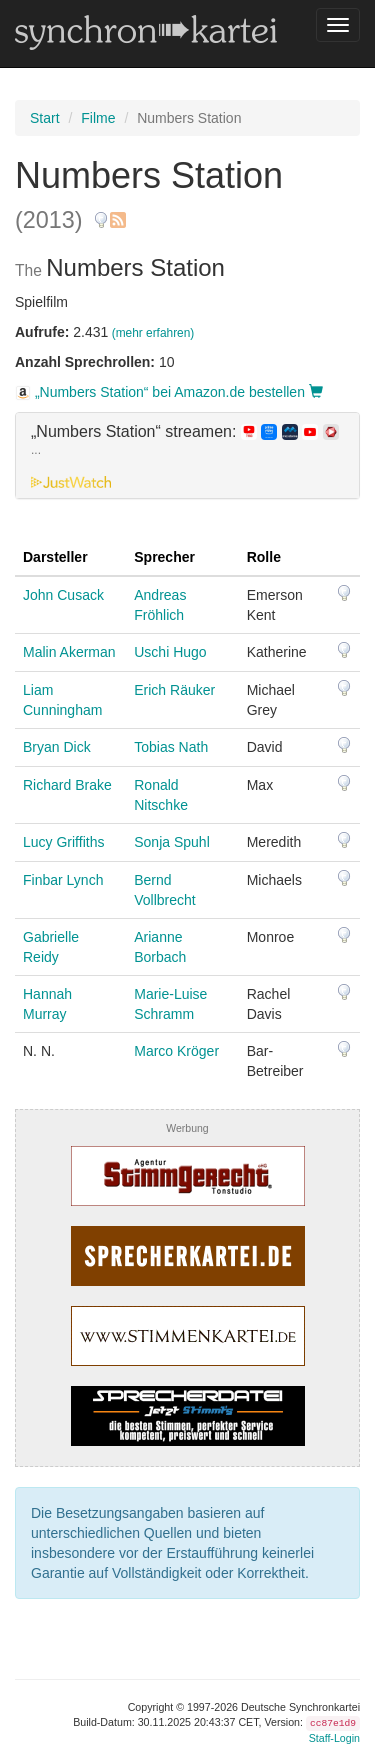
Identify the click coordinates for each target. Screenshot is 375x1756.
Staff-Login (334, 1738)
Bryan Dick (57, 747)
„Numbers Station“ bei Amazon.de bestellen (169, 392)
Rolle (264, 557)
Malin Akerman (69, 652)
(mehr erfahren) (153, 333)
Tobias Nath (171, 747)
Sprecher (164, 557)
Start (45, 118)
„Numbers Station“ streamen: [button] (185, 440)
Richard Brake (67, 785)
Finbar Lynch (63, 880)
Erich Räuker (174, 690)
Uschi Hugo (170, 652)
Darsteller (55, 557)
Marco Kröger (176, 1051)
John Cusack (63, 595)
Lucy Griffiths (63, 842)
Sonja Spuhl (172, 842)
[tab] (187, 456)
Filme (98, 118)
